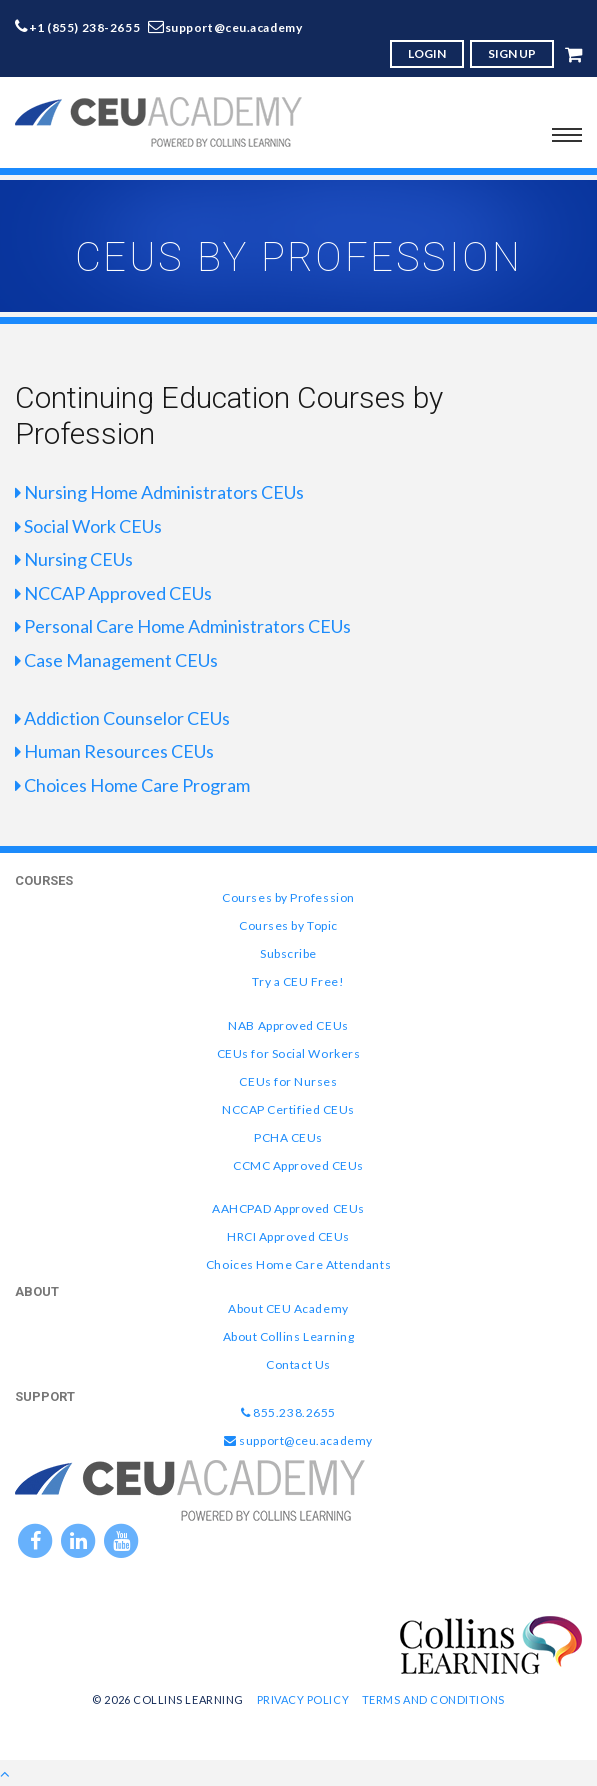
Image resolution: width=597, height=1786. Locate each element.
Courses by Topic (288, 925)
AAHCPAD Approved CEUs (288, 1208)
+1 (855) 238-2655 (85, 27)
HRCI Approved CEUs (288, 1236)
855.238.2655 (288, 1412)
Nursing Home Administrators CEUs (159, 492)
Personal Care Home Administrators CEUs (183, 626)
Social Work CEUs (88, 526)
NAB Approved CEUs (288, 1025)
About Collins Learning (289, 1336)
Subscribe (288, 953)
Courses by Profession (288, 897)
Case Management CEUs (116, 660)
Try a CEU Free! (298, 981)
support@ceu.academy (234, 27)
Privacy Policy (303, 1699)
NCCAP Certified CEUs (288, 1109)
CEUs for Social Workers (288, 1053)
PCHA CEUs (288, 1137)
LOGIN (427, 53)
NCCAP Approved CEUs (113, 593)
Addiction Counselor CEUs (122, 718)
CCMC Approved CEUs (298, 1165)
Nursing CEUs (74, 559)
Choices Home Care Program (132, 785)
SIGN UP (512, 53)
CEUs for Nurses (288, 1081)
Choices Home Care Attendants (298, 1264)
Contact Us (298, 1364)
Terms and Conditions (433, 1699)
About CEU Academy (288, 1308)
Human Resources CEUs (114, 751)
